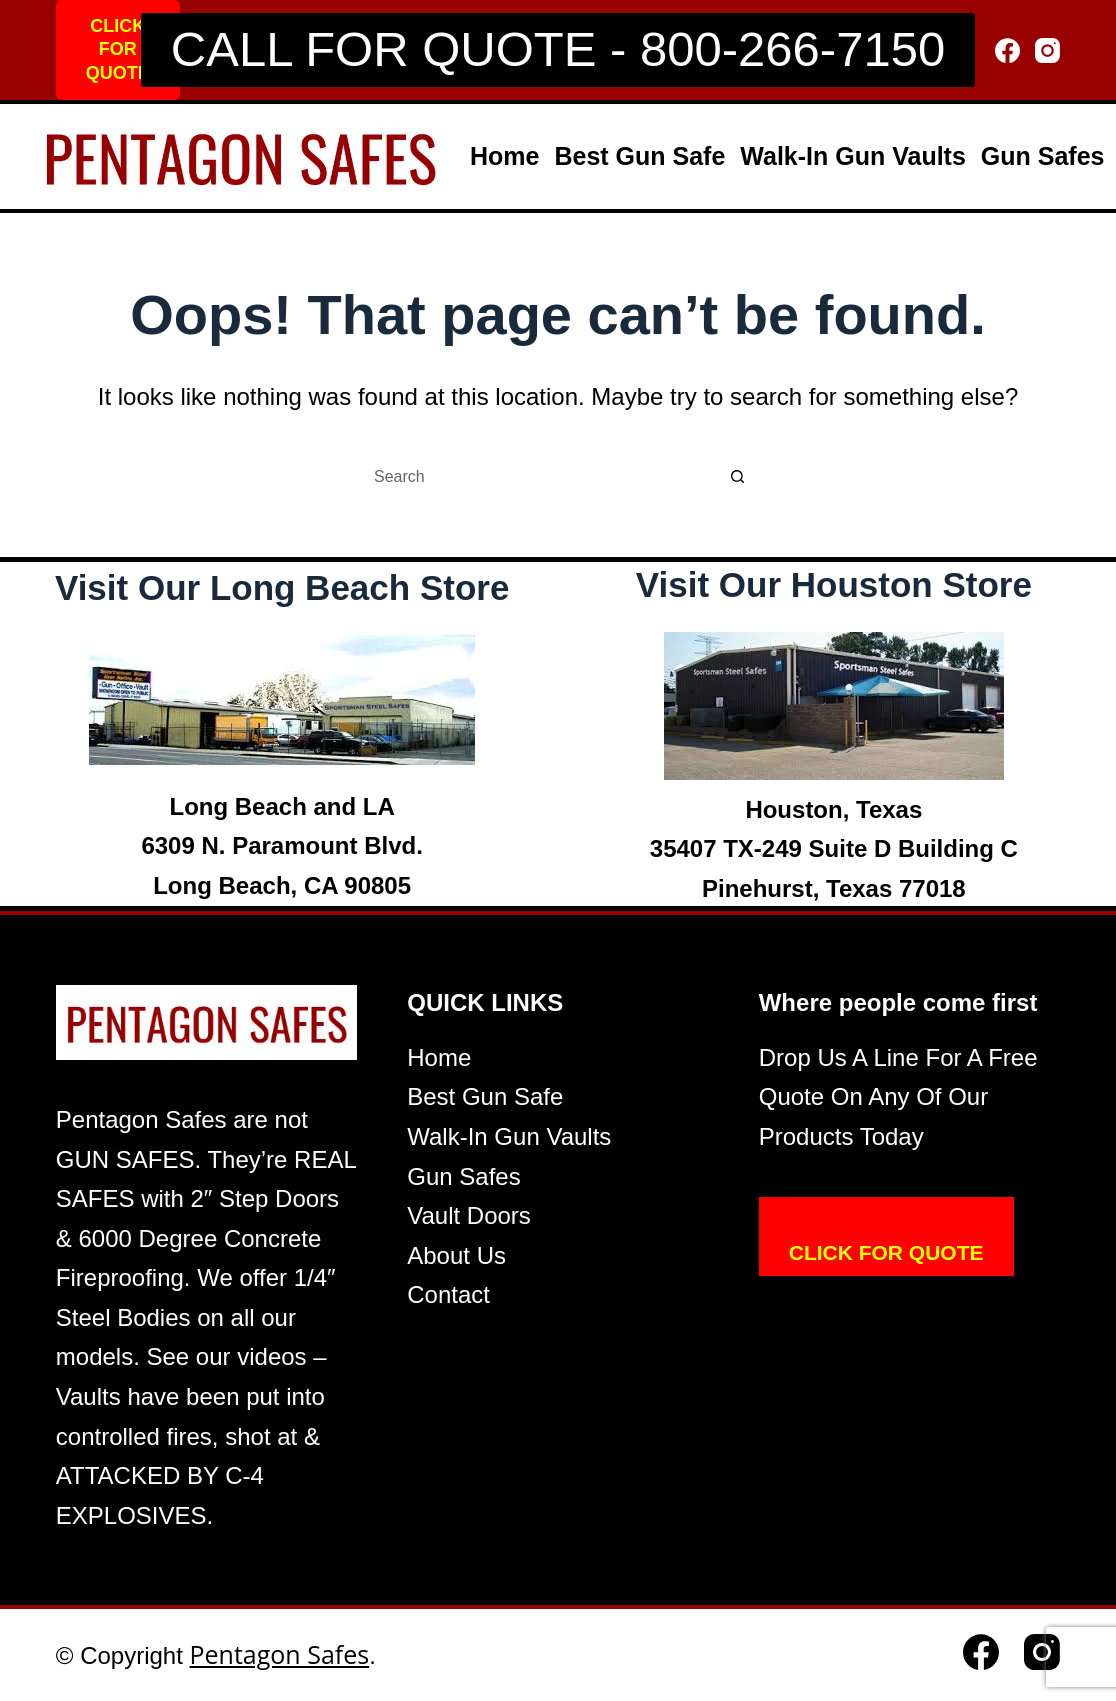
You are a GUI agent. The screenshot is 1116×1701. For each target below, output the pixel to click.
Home (504, 156)
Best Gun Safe (639, 156)
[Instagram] (1047, 50)
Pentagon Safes (280, 1654)
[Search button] (738, 477)
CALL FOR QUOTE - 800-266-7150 (558, 49)
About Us (456, 1255)
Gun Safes (1043, 156)
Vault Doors (469, 1215)
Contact (448, 1294)
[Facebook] (1007, 50)
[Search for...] (538, 477)
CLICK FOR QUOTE (118, 49)
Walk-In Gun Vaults (853, 156)
